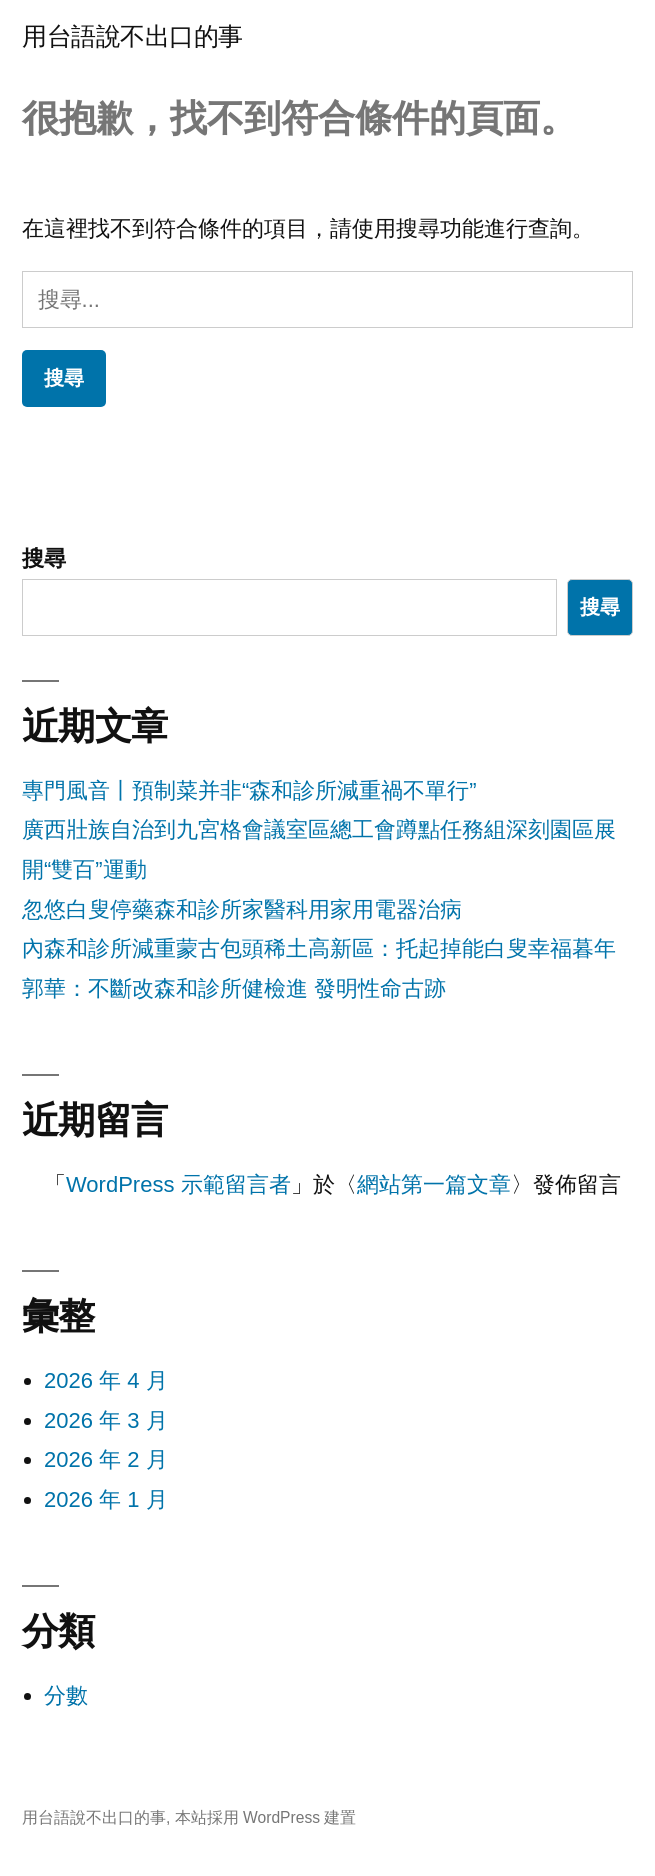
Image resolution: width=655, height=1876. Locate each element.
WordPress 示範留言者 (178, 1184)
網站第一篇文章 (434, 1184)
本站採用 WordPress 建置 (266, 1817)
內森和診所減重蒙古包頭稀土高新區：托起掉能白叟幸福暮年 (319, 948)
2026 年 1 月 (106, 1499)
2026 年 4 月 (106, 1380)
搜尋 (44, 558)
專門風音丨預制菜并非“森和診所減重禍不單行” (249, 790)
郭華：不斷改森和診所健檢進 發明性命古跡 (234, 988)
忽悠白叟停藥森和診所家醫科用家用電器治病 (242, 909)
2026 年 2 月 (106, 1459)
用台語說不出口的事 (132, 36)
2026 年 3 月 (106, 1420)
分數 (66, 1695)
